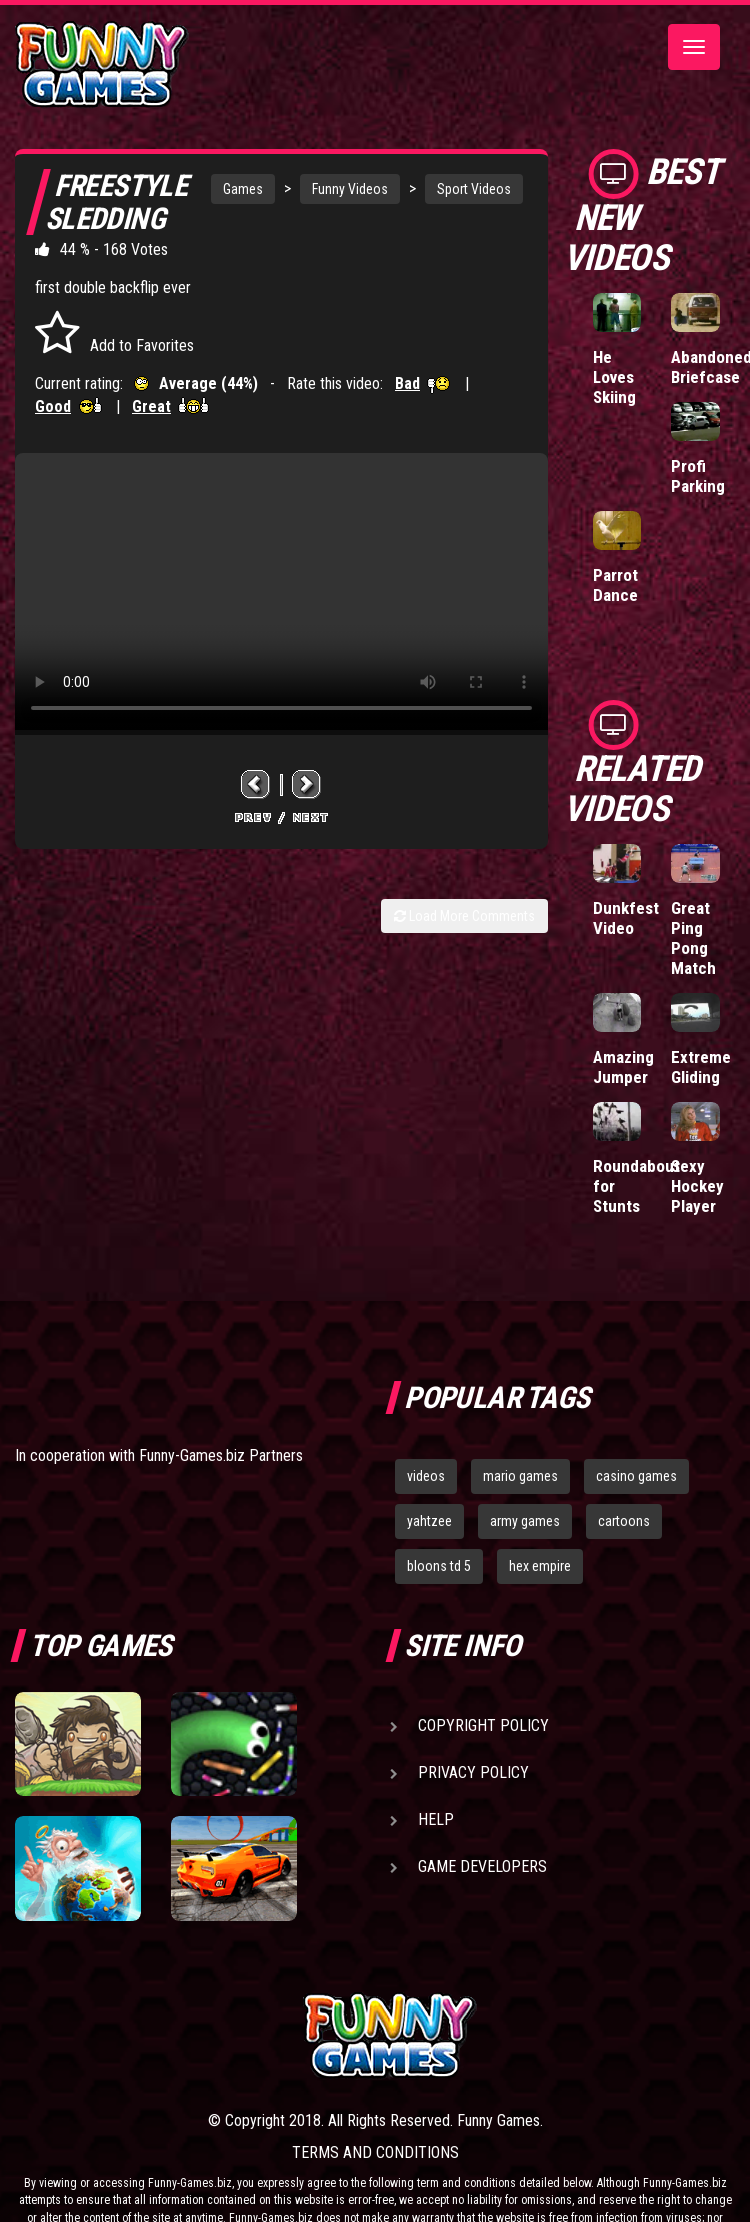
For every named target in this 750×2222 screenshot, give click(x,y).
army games (525, 1521)
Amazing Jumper (623, 1067)
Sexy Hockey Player (697, 1186)
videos (426, 1476)
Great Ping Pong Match (693, 938)
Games (243, 189)
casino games (636, 1476)
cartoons (624, 1521)
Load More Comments (464, 916)
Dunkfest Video (626, 918)
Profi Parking (698, 476)
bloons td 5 (439, 1566)
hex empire (540, 1566)
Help (436, 1819)
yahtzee (429, 1521)
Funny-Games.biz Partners (221, 1455)
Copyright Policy (483, 1725)
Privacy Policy (473, 1772)
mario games (520, 1476)
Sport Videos (474, 189)
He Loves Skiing (614, 377)
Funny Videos (350, 189)
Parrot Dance (615, 585)
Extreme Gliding (701, 1067)
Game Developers (482, 1866)
